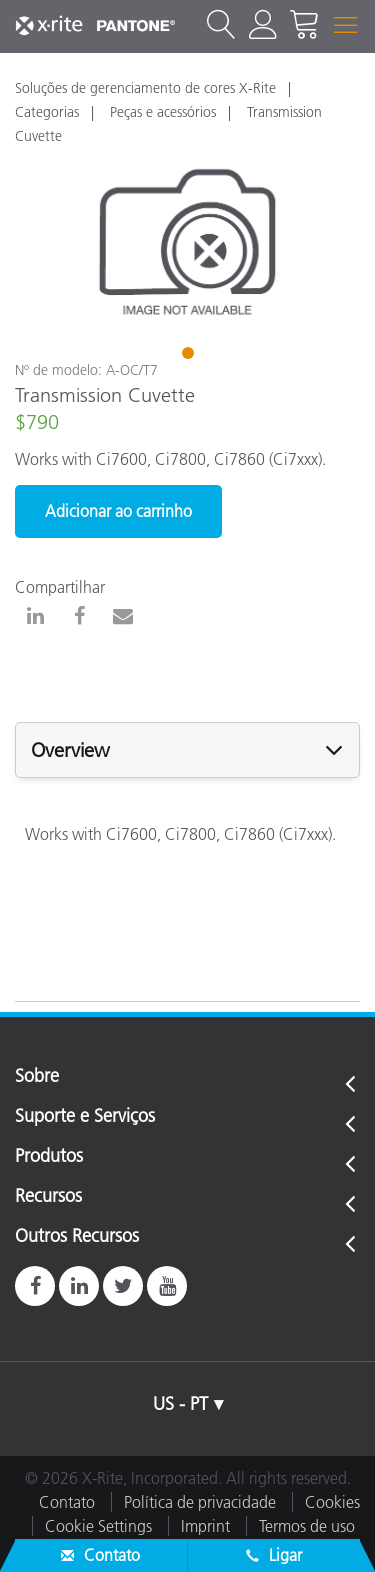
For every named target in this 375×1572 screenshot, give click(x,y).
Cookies (332, 1502)
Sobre (37, 1077)
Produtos (49, 1157)
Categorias (47, 112)
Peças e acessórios (163, 112)
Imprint (205, 1526)
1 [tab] (190, 356)
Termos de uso (307, 1526)
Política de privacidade (200, 1502)
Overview (70, 750)
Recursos (48, 1197)
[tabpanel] (187, 242)
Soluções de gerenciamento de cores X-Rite (145, 88)
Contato (67, 1502)
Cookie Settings (98, 1526)
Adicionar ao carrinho (118, 511)
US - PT (180, 1404)
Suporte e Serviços (85, 1117)
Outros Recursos (77, 1237)
